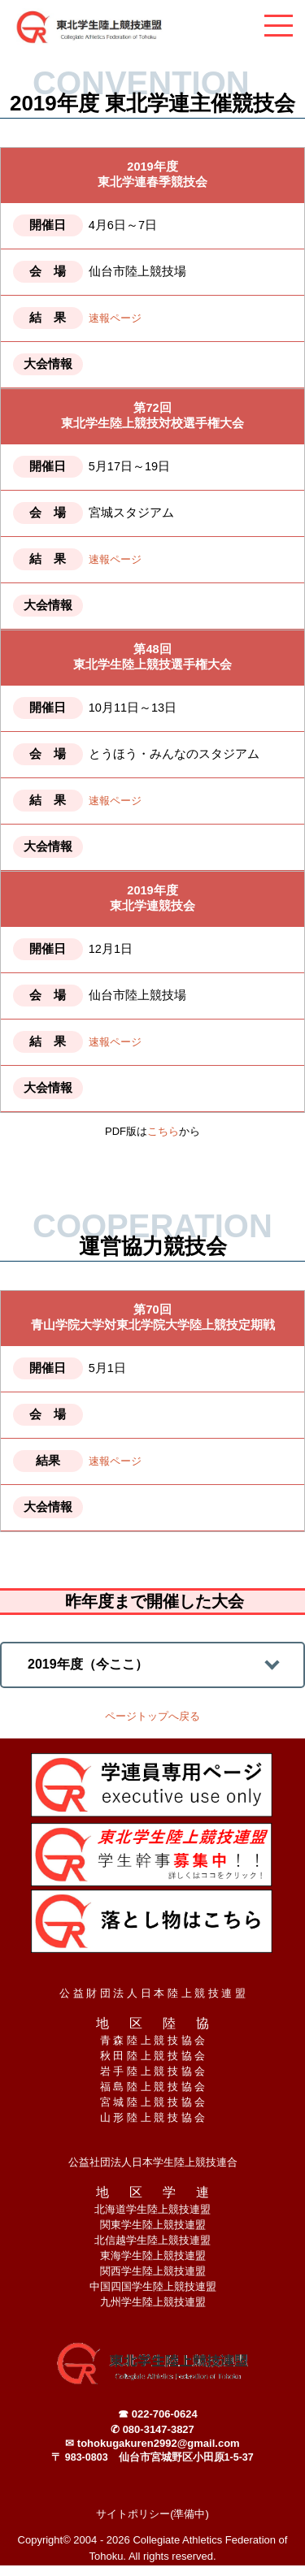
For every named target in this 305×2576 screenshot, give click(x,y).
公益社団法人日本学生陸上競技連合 (152, 2162)
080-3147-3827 (158, 2429)
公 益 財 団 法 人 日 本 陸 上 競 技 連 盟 (152, 1993)
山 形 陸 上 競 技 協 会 (152, 2117)
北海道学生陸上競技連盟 (152, 2209)
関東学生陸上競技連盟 (153, 2225)
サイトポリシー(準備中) (152, 2514)
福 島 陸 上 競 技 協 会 (152, 2086)
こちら (163, 1131)
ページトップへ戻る (152, 1716)
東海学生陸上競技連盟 (153, 2255)
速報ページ (115, 318)
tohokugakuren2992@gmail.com (158, 2443)
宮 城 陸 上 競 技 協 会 (152, 2102)
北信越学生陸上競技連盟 (152, 2240)
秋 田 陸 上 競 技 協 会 (152, 2056)
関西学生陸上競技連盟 (153, 2271)
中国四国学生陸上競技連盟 (152, 2286)
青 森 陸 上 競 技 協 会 (152, 2040)
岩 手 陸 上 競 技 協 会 (152, 2071)
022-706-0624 (165, 2414)
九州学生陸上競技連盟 (153, 2302)
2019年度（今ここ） (88, 1664)
